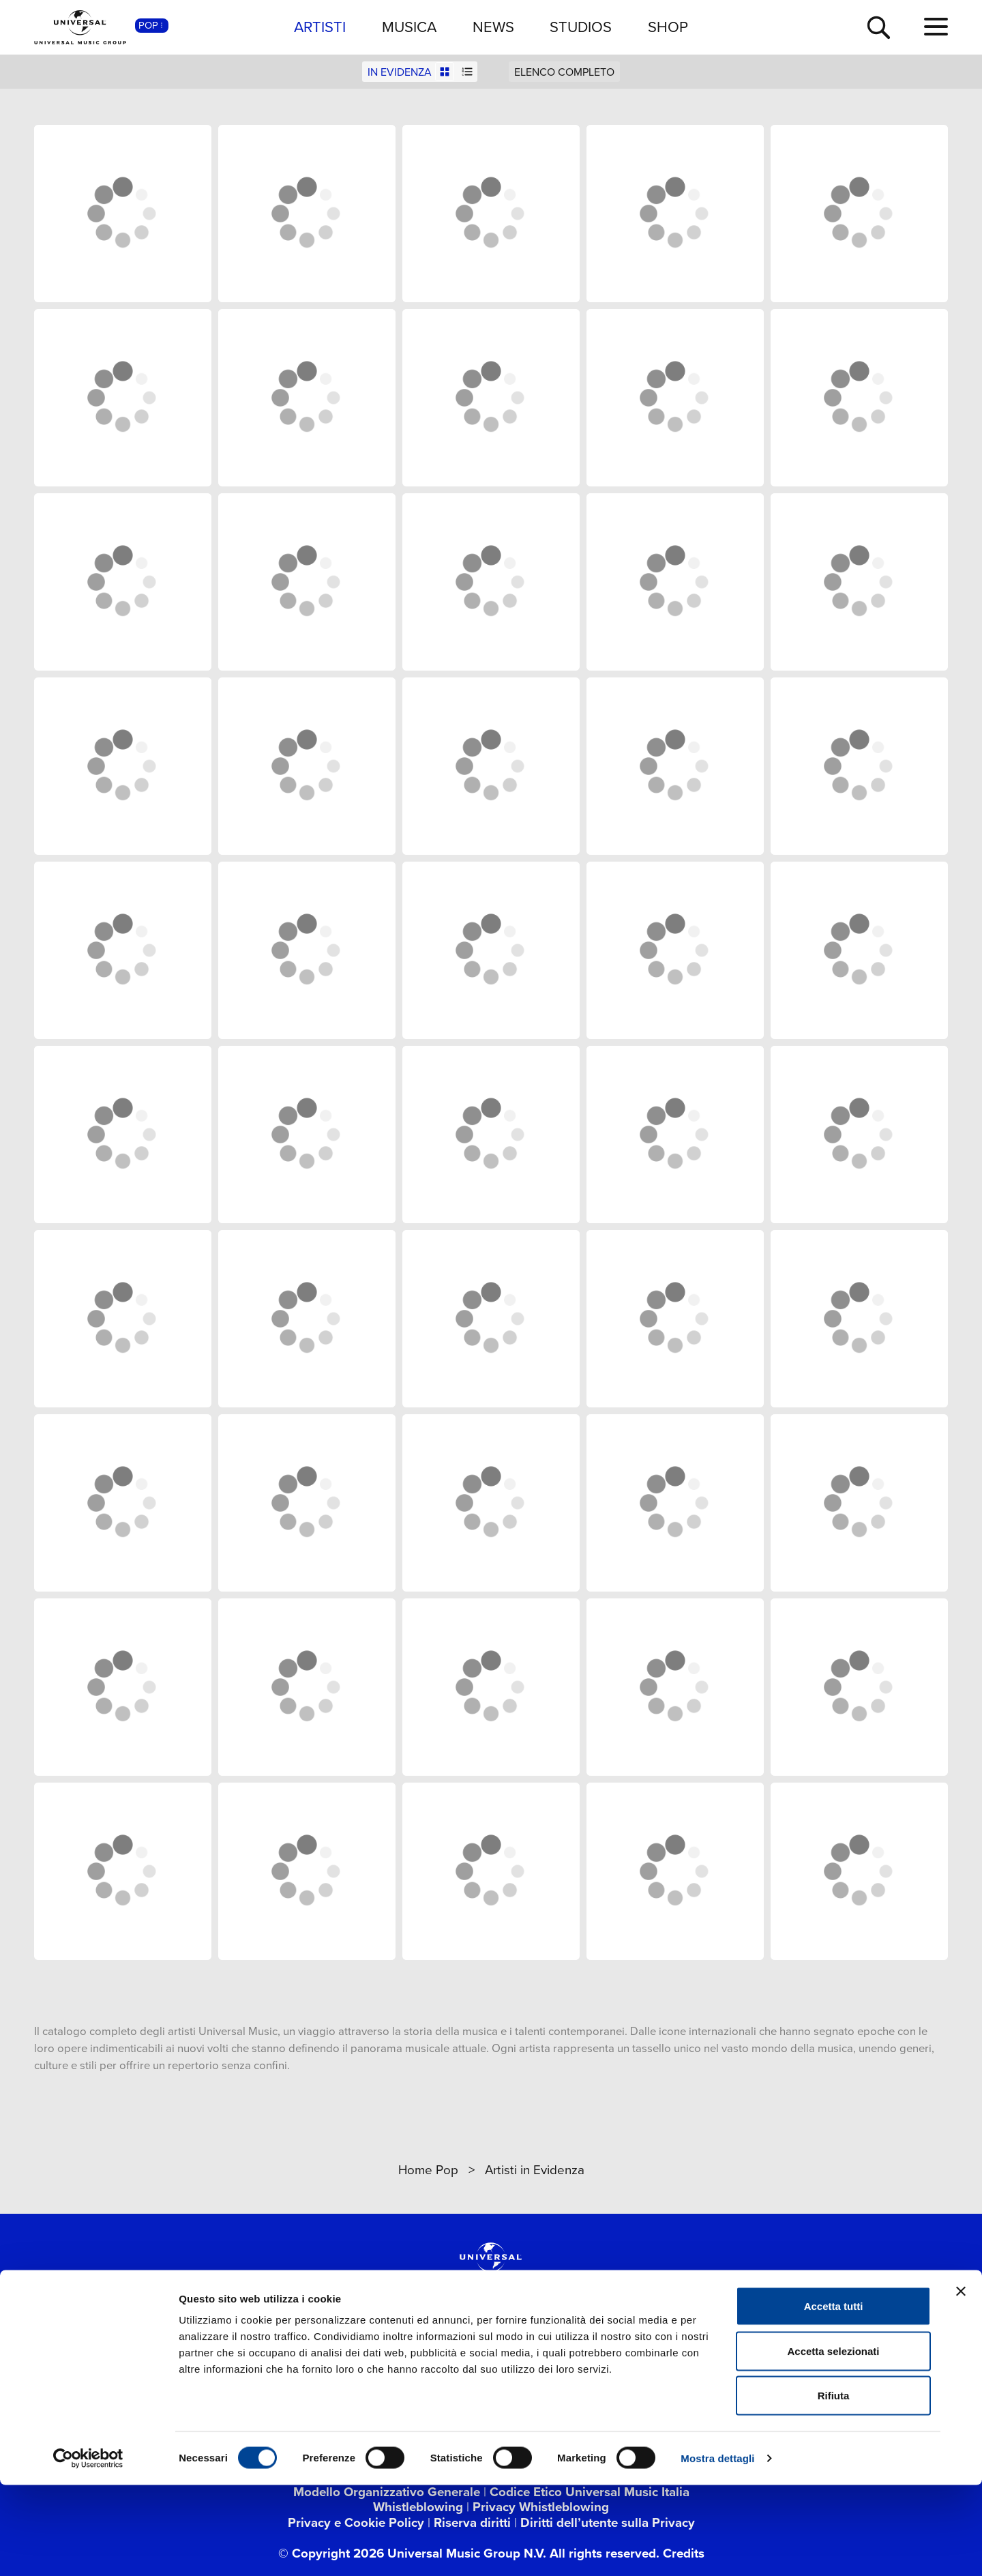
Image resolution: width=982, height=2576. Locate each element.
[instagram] (426, 2352)
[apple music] (586, 2352)
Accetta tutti (833, 2397)
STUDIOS (581, 27)
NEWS (493, 27)
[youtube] (379, 2352)
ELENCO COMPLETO (564, 71)
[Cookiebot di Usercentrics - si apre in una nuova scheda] (88, 2549)
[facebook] (286, 2352)
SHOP (668, 27)
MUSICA (409, 27)
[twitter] (333, 2352)
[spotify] (539, 2352)
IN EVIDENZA (400, 71)
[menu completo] (936, 27)
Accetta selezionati (833, 2442)
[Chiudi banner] (961, 2382)
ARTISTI (320, 27)
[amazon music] (632, 2352)
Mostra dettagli (717, 2549)
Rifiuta (834, 2486)
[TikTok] (473, 2352)
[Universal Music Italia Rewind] (679, 2352)
